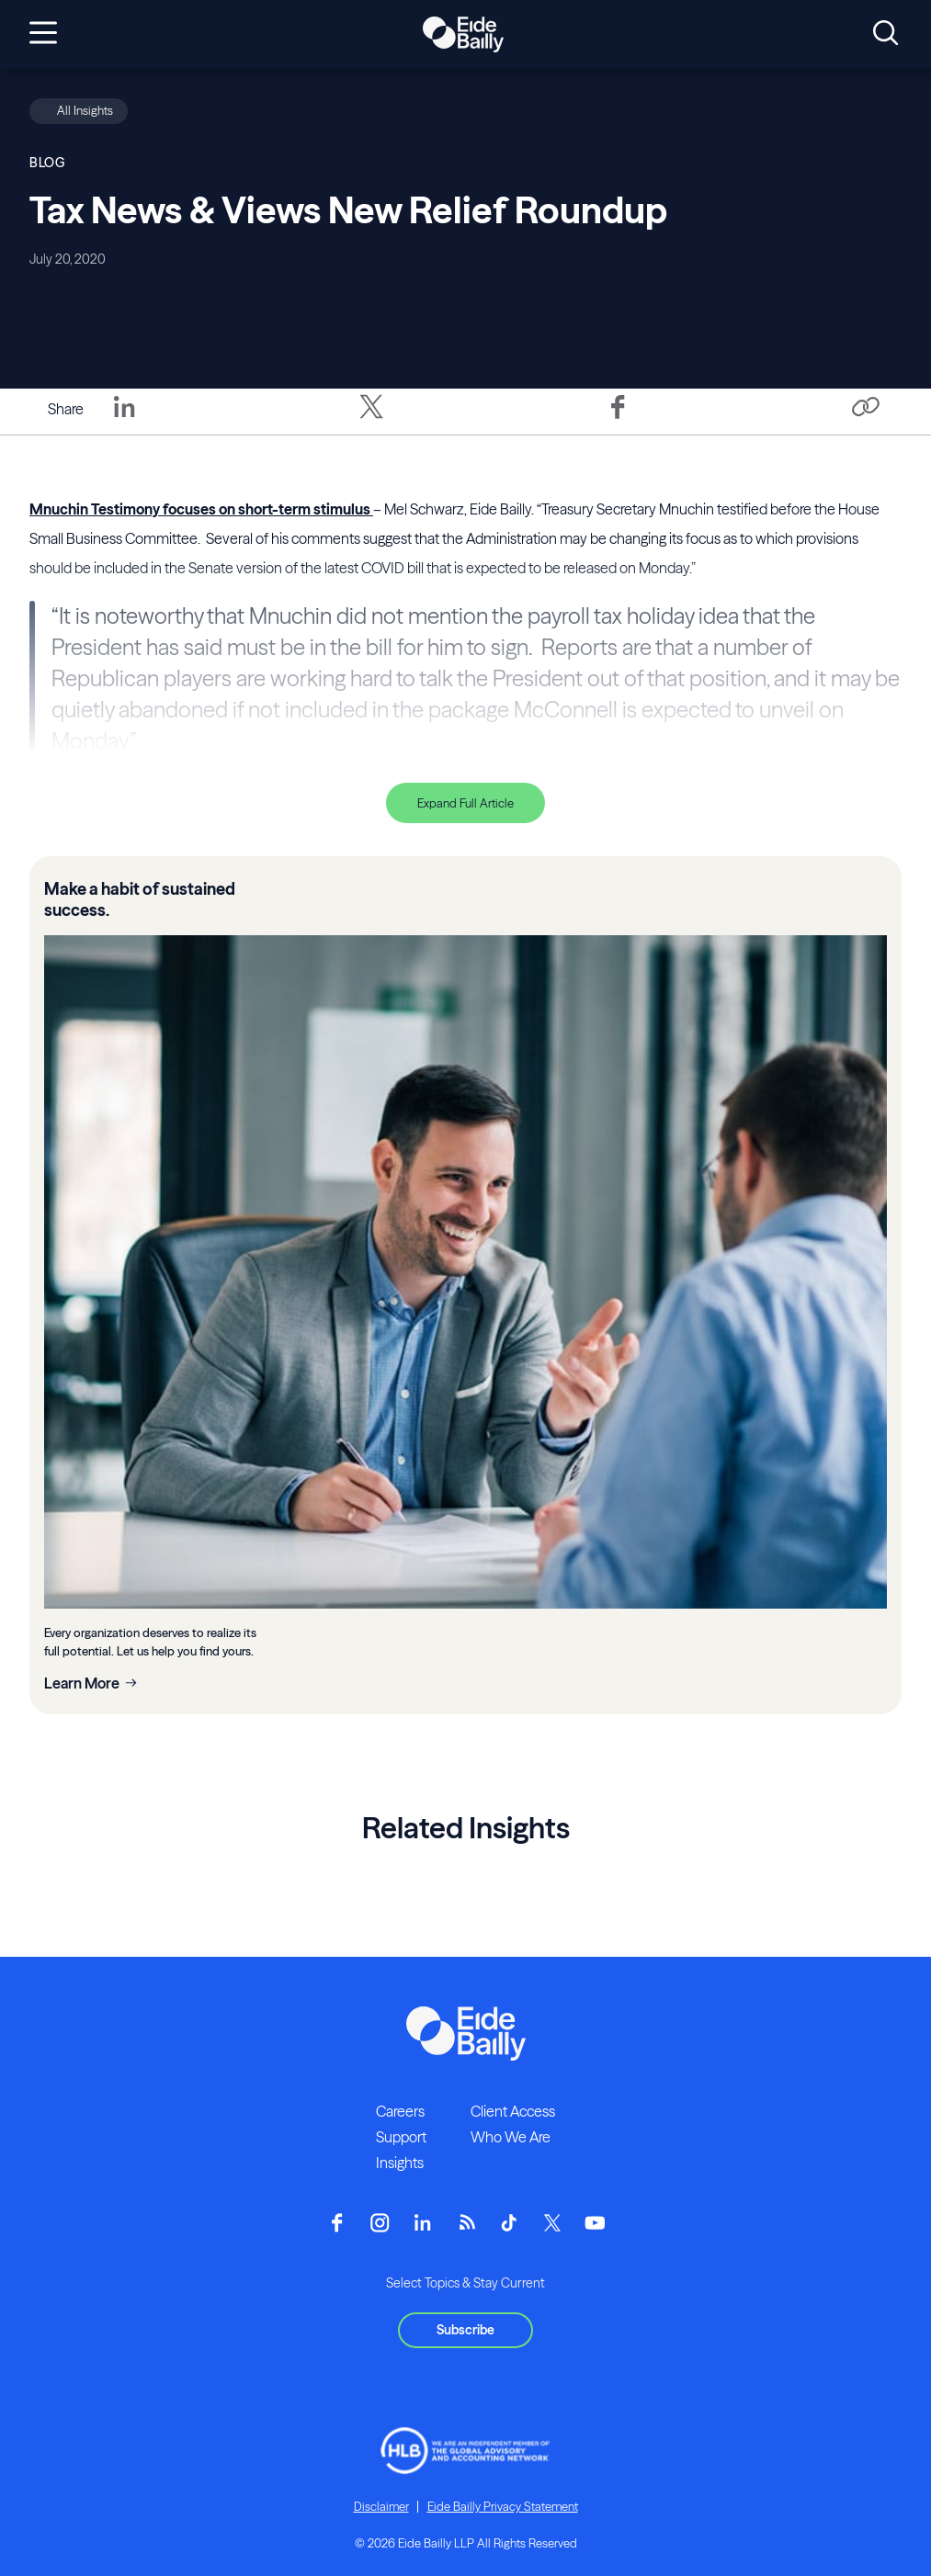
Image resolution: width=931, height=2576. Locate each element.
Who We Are (511, 2137)
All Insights (85, 110)
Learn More (81, 1683)
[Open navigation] (43, 34)
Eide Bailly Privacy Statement (502, 2506)
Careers (400, 2111)
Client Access (513, 2111)
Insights (400, 2162)
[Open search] (885, 34)
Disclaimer (381, 2506)
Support (401, 2137)
